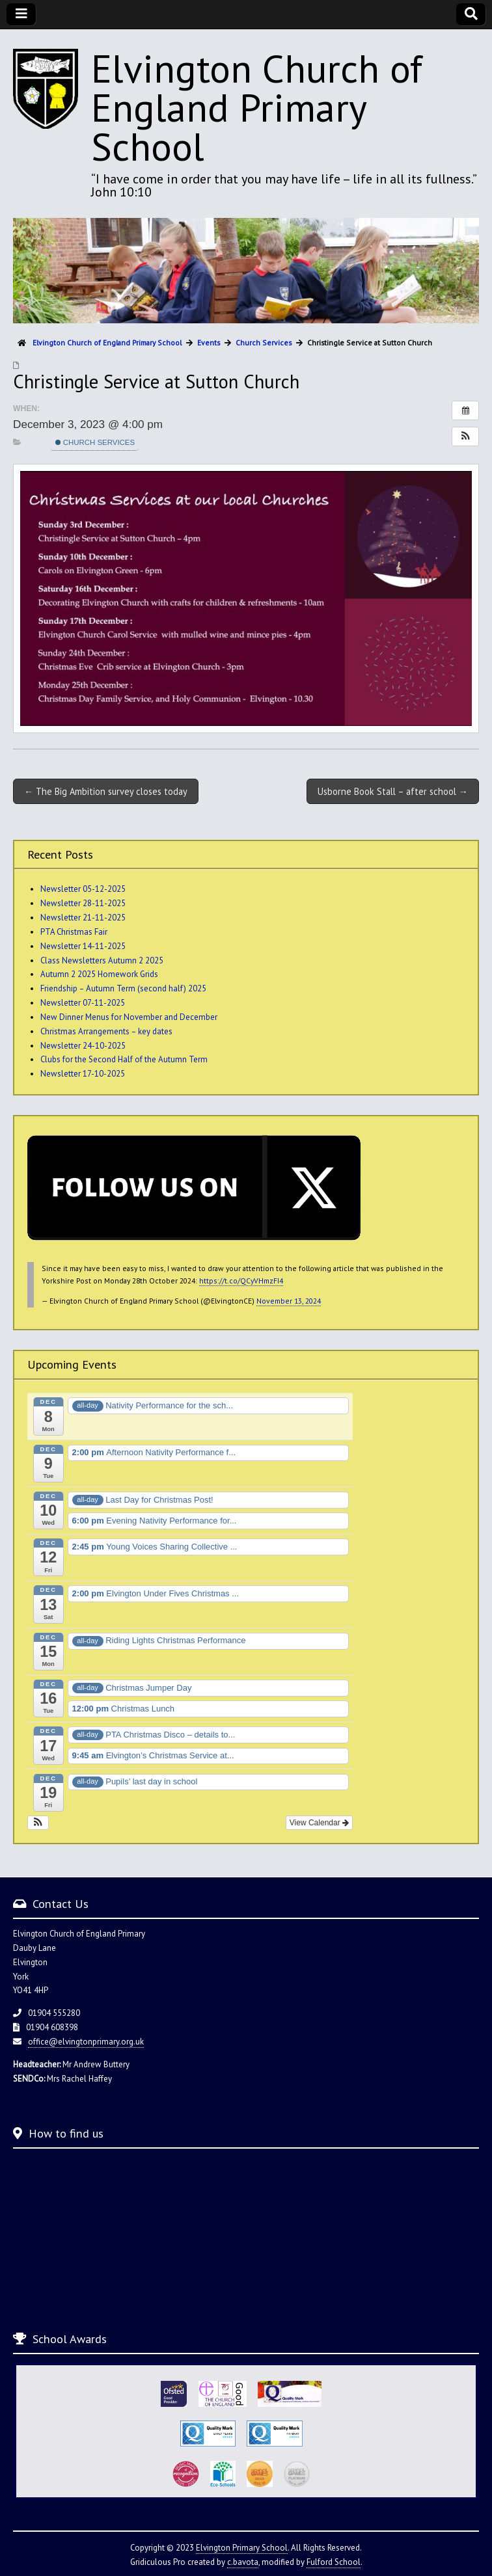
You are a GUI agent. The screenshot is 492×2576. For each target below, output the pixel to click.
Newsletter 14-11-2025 (83, 946)
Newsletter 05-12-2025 (83, 888)
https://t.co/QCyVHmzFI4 (241, 1280)
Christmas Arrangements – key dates (106, 1031)
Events (208, 342)
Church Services (95, 442)
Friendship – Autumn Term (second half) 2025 (123, 988)
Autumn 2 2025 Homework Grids (99, 974)
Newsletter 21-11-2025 (83, 917)
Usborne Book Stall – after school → (393, 791)
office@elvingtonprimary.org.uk (86, 2041)
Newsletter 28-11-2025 (83, 903)
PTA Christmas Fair (73, 931)
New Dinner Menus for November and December (128, 1017)
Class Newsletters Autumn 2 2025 (101, 960)
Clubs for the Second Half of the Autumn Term (124, 1059)
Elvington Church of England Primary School (256, 107)
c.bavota (242, 2562)
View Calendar (319, 1822)
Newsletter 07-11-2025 (82, 1002)
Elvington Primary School (242, 2547)
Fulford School (334, 2562)
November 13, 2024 (288, 1301)
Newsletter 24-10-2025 (83, 1045)
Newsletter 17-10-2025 (82, 1073)
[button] (465, 436)
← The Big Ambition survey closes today (105, 791)
